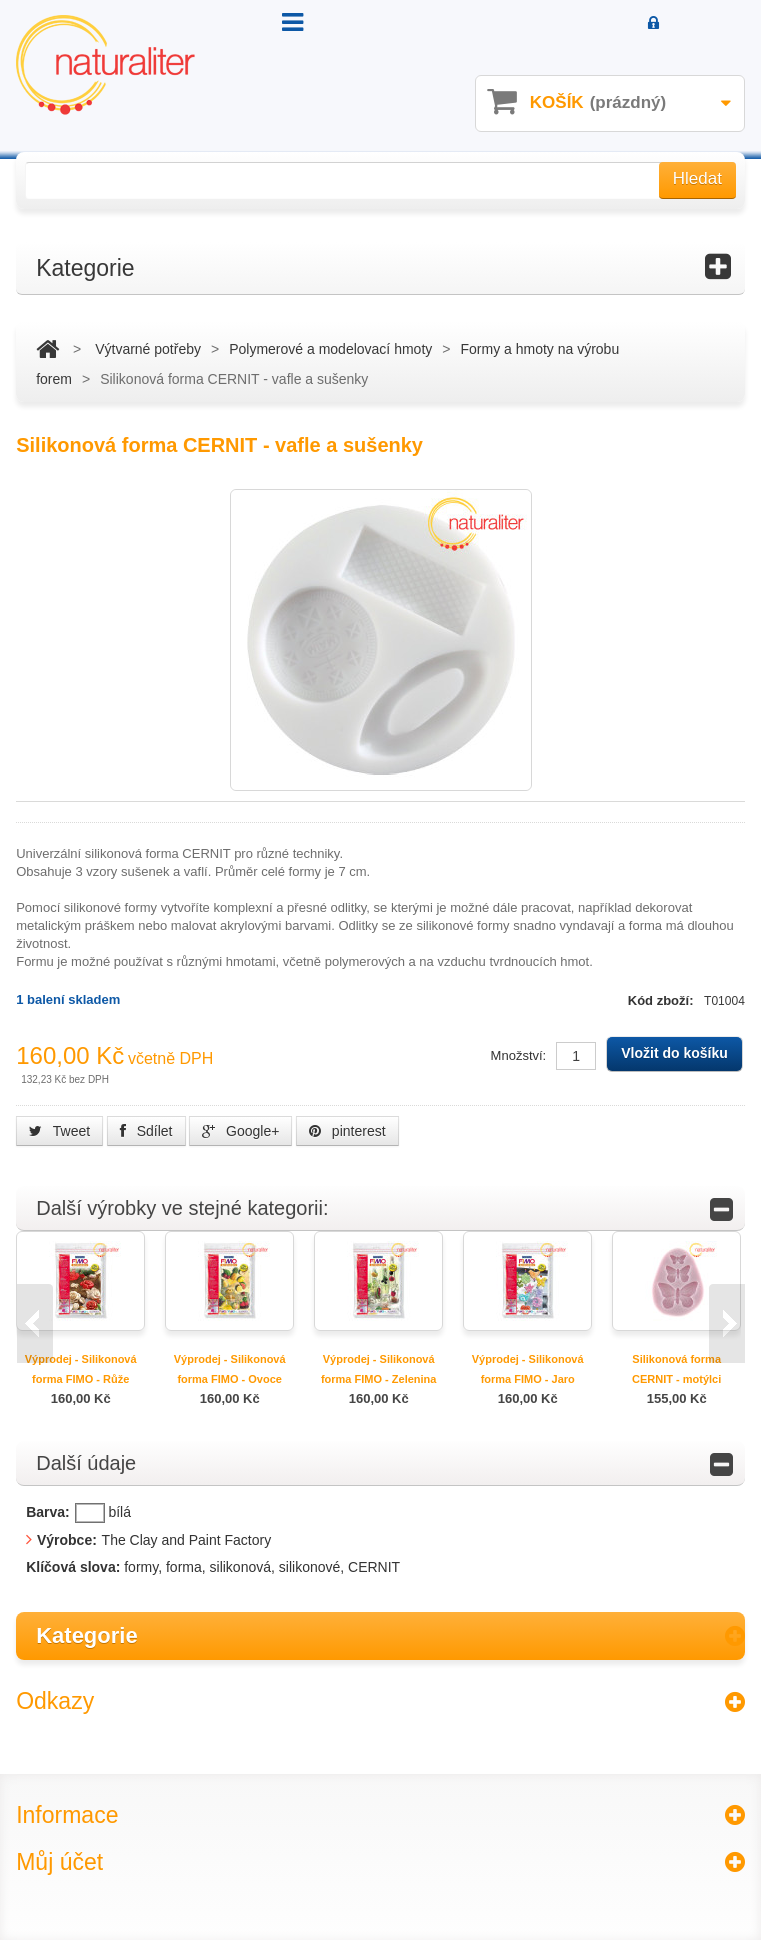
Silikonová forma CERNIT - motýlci (676, 1369)
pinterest (347, 1131)
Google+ (240, 1131)
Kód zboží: (662, 1000)
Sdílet (146, 1131)
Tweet (59, 1131)
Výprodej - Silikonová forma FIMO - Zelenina (379, 1369)
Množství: (519, 1055)
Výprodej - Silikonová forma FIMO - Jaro (528, 1369)
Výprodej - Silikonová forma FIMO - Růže (81, 1369)
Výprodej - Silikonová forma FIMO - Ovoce (230, 1369)
